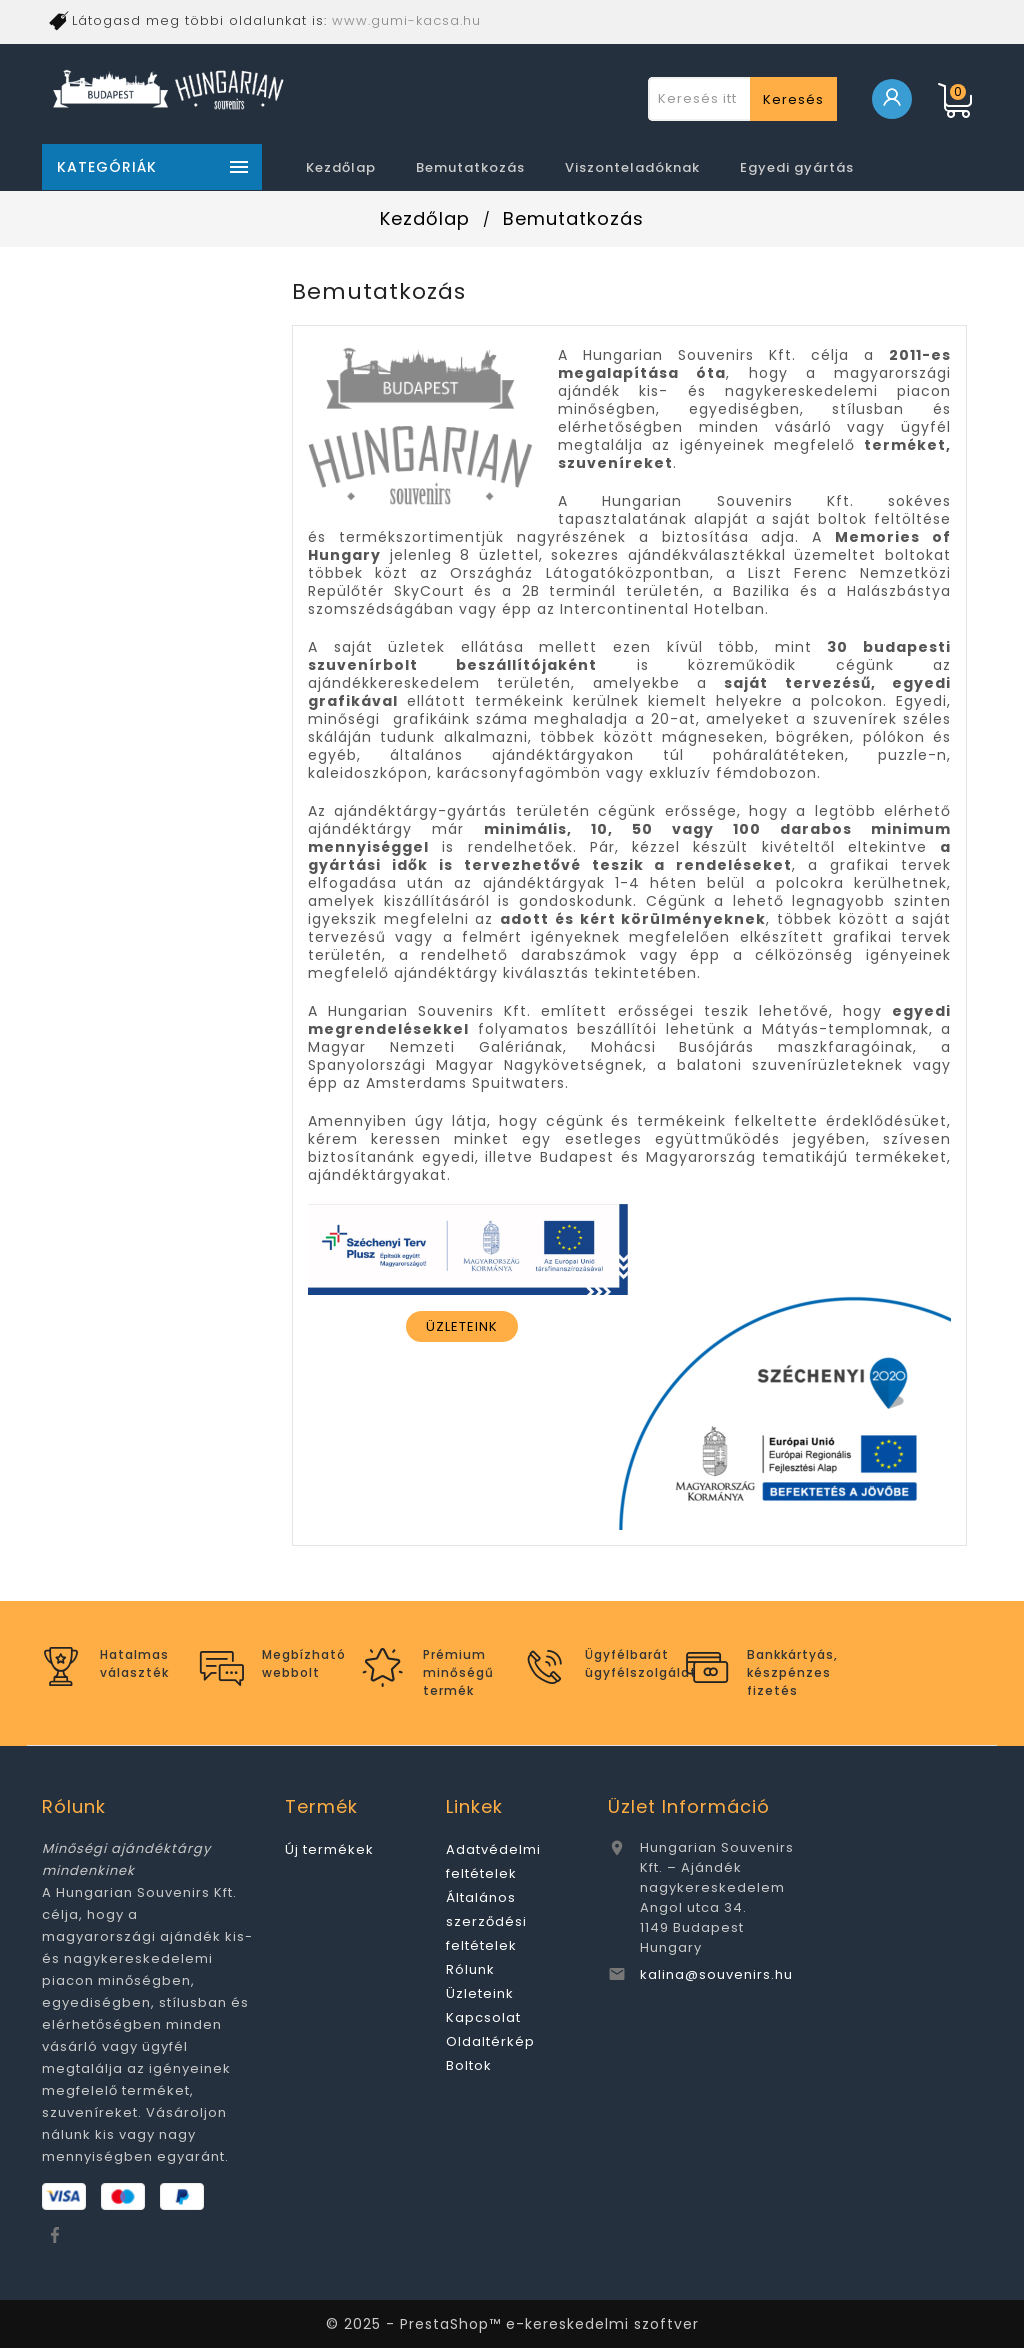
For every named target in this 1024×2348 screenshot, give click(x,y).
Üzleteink (480, 1993)
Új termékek (329, 1849)
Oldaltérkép (490, 2041)
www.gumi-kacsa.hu (406, 20)
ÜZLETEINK (462, 1326)
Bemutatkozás (470, 167)
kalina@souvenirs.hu (716, 1974)
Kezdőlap (341, 167)
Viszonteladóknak (632, 167)
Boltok (469, 2065)
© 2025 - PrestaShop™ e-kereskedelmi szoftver (512, 2324)
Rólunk (470, 1969)
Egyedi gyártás (797, 167)
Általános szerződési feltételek (486, 1921)
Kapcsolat (483, 2017)
